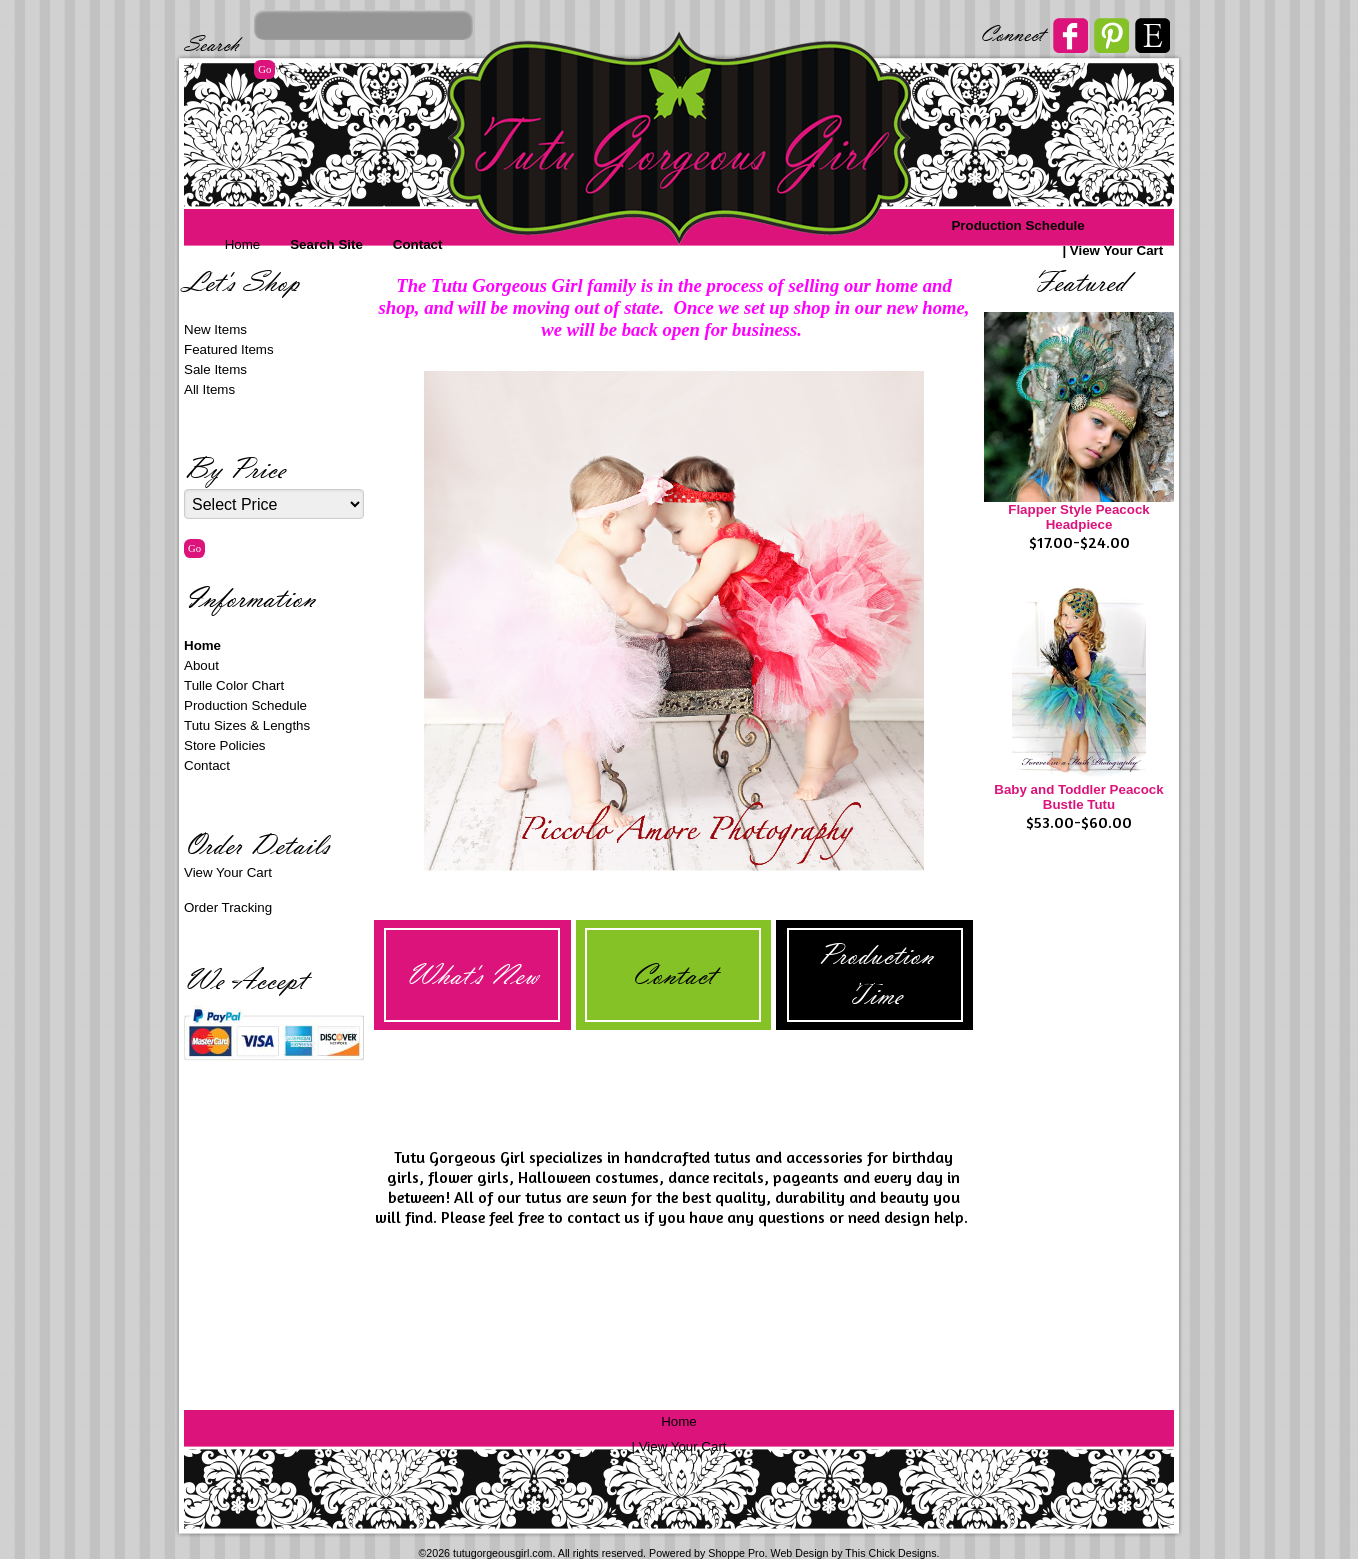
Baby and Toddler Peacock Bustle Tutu (1078, 797)
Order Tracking (228, 907)
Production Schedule (1017, 225)
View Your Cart (1116, 250)
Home (243, 244)
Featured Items (229, 349)
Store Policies (225, 745)
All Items (209, 389)
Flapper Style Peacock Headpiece (1079, 517)
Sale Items (215, 369)
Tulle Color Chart (234, 685)
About (201, 665)
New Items (215, 329)
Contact (418, 244)
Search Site (326, 244)
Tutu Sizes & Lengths (247, 725)
